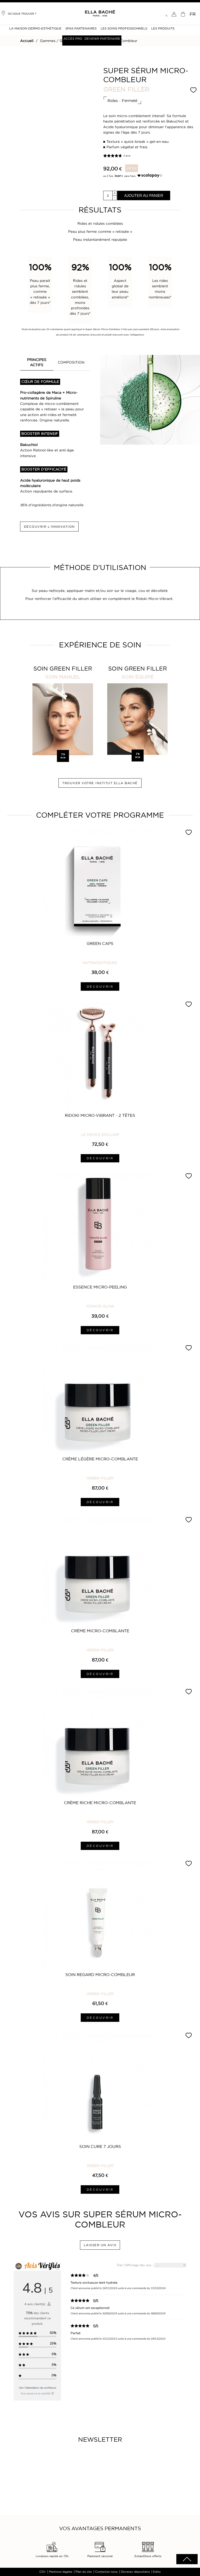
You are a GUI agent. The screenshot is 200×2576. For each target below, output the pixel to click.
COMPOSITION (71, 362)
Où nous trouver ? (18, 13)
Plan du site (84, 2571)
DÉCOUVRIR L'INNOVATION (49, 526)
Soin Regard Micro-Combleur (100, 1974)
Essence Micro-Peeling (100, 1287)
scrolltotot (187, 2559)
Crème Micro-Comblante (100, 1631)
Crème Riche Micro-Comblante (100, 1803)
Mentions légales (60, 2571)
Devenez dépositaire (135, 2571)
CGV (42, 2571)
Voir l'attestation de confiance (37, 2388)
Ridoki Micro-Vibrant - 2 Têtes (100, 1115)
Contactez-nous (106, 2571)
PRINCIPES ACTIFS (36, 362)
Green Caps (100, 943)
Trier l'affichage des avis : (151, 2265)
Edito (157, 2571)
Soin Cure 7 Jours (100, 2146)
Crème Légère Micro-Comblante (100, 1459)
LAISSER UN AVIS (100, 2245)
